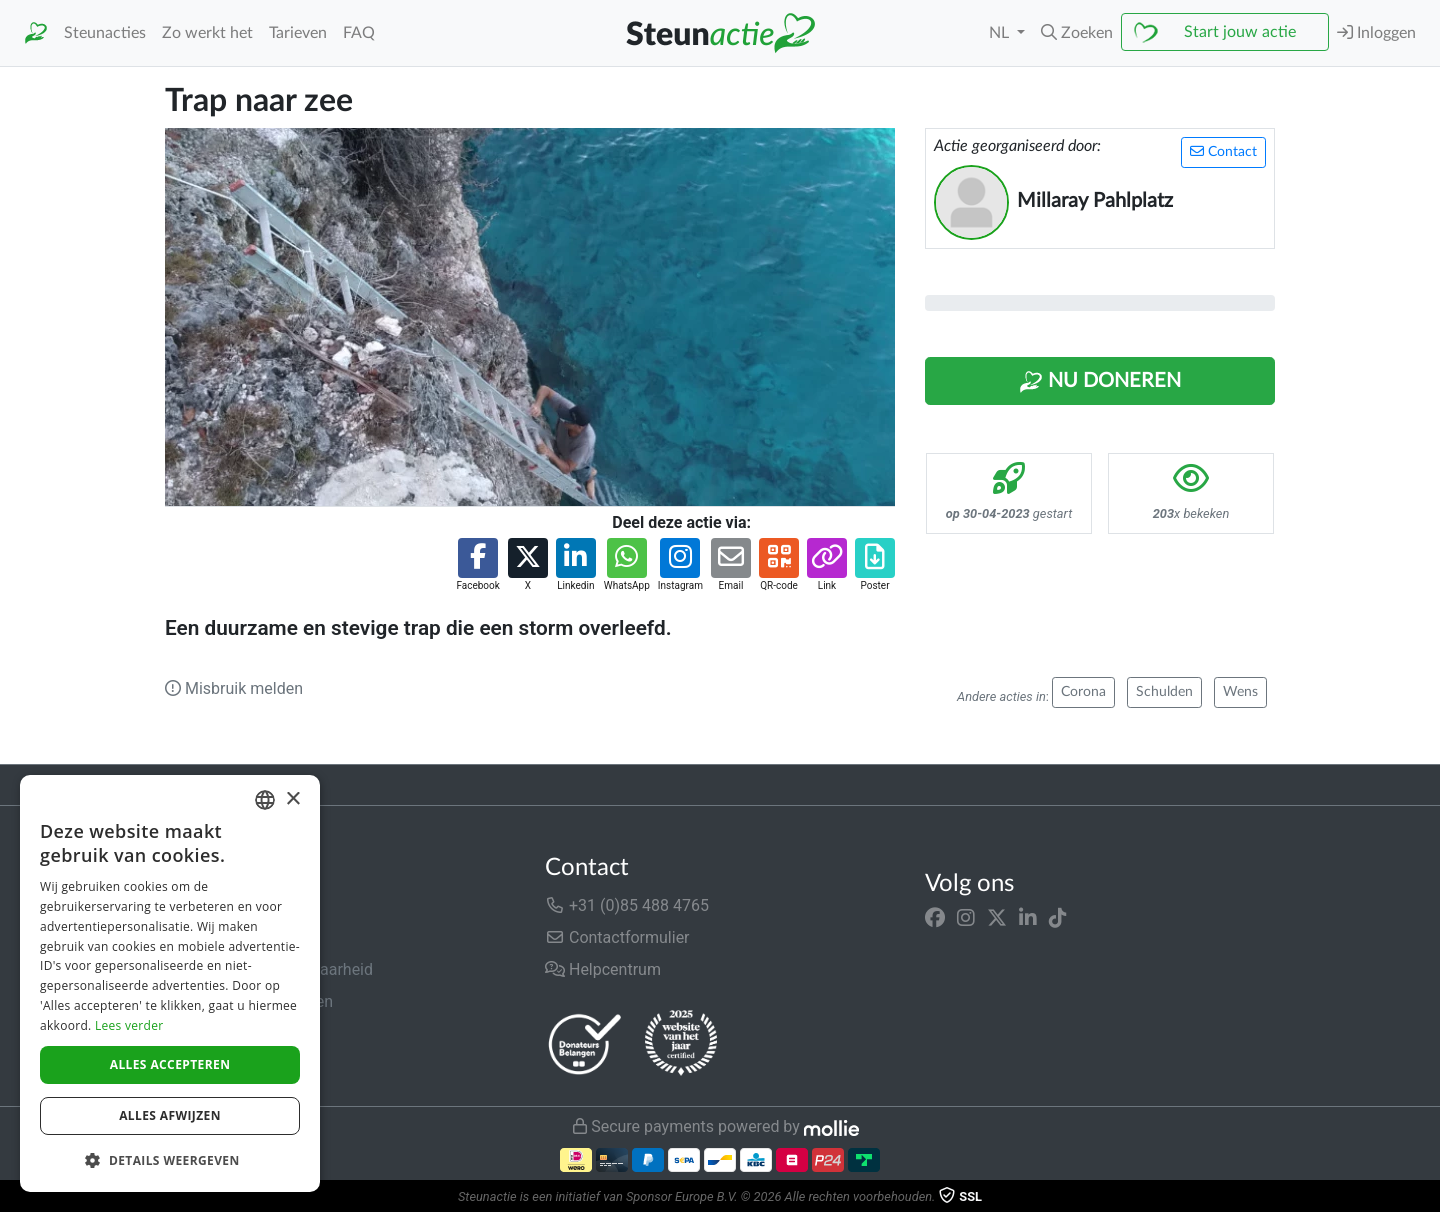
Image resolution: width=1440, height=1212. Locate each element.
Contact (1223, 151)
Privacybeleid (212, 1033)
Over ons (196, 905)
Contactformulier (617, 937)
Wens (1240, 692)
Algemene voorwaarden (249, 1001)
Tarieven (298, 33)
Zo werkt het (207, 33)
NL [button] (1001, 33)
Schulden (1164, 692)
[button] (1077, 33)
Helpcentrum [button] (603, 969)
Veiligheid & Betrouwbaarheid (269, 969)
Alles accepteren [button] (170, 1064)
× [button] (292, 799)
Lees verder (129, 1025)
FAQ (359, 33)
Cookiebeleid (211, 1065)
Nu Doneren (1100, 382)
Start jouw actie (1240, 32)
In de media (206, 937)
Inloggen (1376, 32)
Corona (1083, 692)
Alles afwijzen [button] (170, 1115)
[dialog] (170, 983)
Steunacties (105, 33)
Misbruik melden (234, 688)
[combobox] (265, 800)
